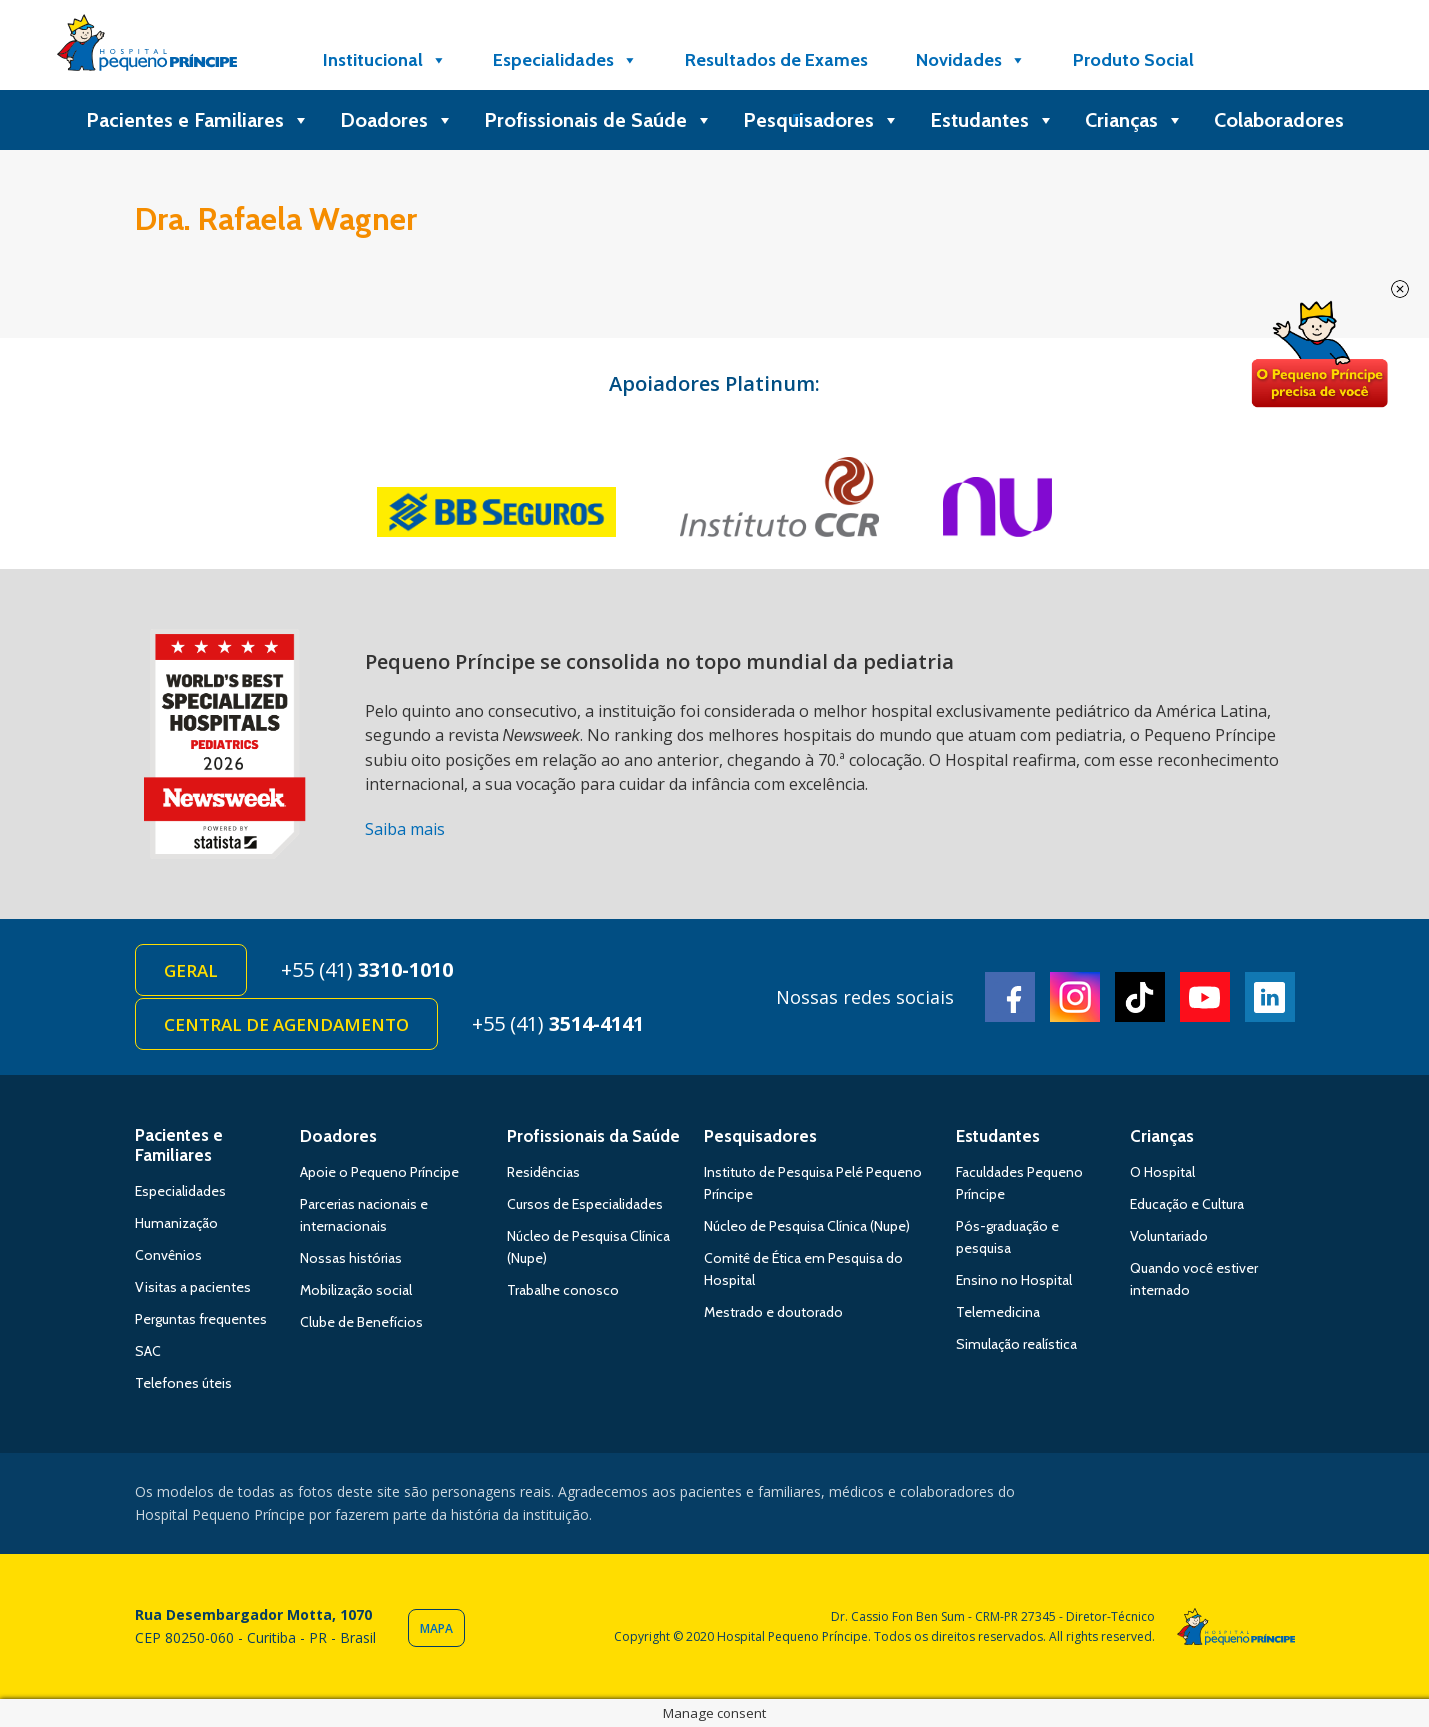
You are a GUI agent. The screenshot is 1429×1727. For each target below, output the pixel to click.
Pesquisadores (821, 120)
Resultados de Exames (776, 60)
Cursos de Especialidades (585, 1204)
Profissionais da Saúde (593, 1136)
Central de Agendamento (286, 1024)
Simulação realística (1016, 1344)
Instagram (1075, 997)
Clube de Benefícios (361, 1322)
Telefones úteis (183, 1383)
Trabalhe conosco (563, 1290)
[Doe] (1268, 60)
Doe (1319, 355)
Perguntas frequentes (201, 1319)
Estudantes (992, 120)
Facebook (1010, 997)
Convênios (168, 1255)
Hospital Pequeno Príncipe (147, 47)
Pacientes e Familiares (198, 120)
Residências (543, 1172)
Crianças (1134, 120)
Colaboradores (1279, 120)
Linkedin (1270, 997)
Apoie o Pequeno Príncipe (379, 1172)
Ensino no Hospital (1014, 1280)
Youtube (1205, 997)
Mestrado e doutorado (773, 1312)
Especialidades (565, 60)
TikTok (1140, 997)
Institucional (385, 60)
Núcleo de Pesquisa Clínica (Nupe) (807, 1226)
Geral (191, 970)
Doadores (397, 120)
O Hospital (1162, 1172)
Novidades (971, 60)
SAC (148, 1351)
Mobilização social (356, 1290)
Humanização (176, 1223)
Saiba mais (405, 829)
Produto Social (1133, 60)
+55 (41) (367, 969)
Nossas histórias (351, 1258)
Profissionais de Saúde (598, 120)
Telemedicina (998, 1312)
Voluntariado (1169, 1236)
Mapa (436, 1628)
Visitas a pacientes (193, 1287)
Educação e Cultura (1187, 1204)
